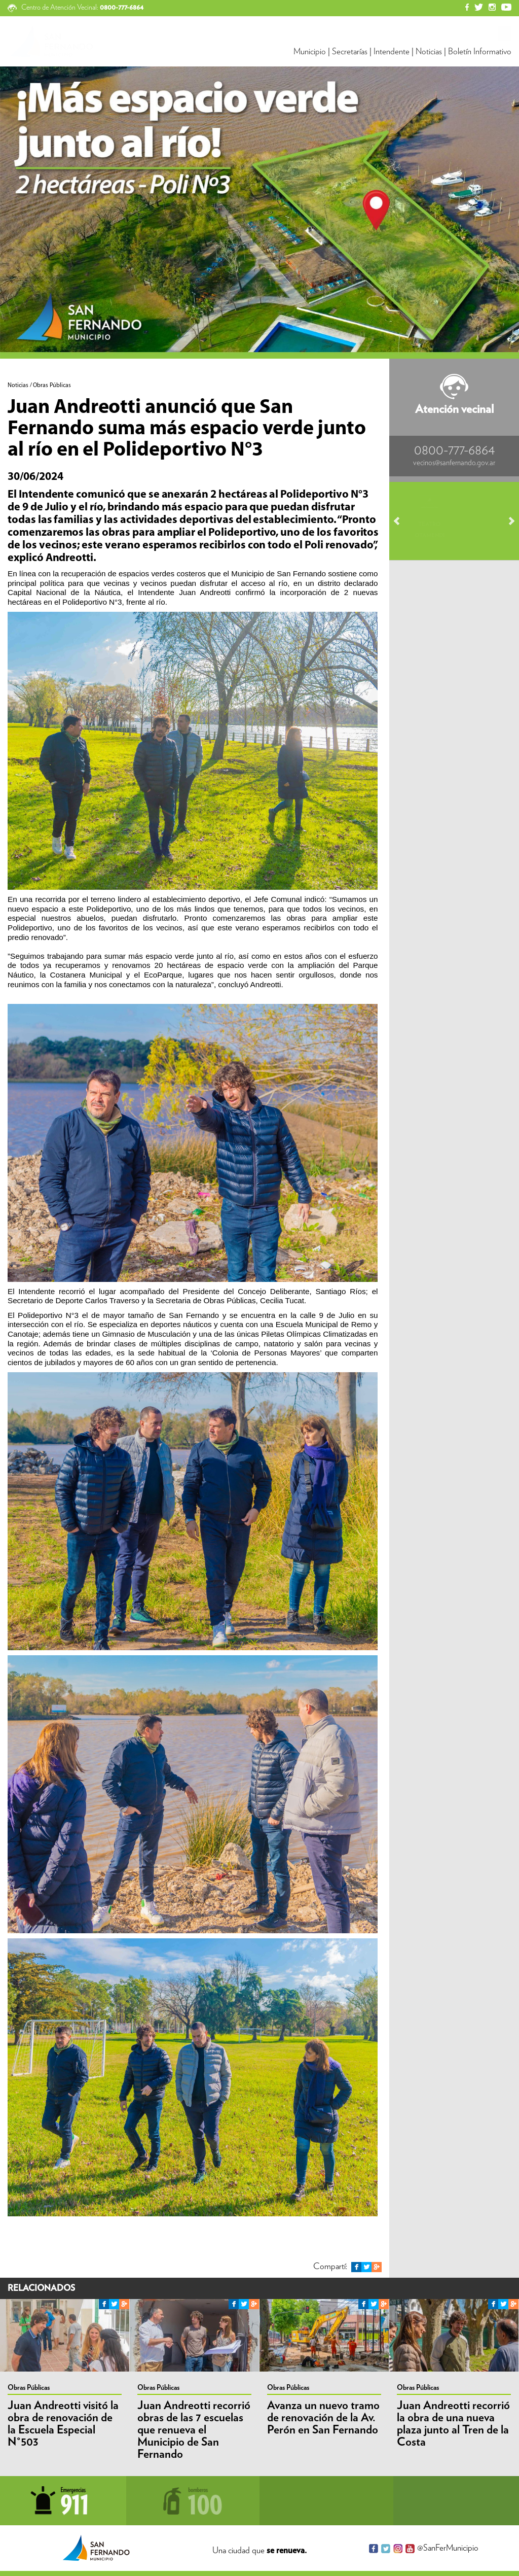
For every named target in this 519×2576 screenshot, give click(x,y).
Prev (401, 521)
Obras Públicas (29, 2387)
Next (507, 521)
